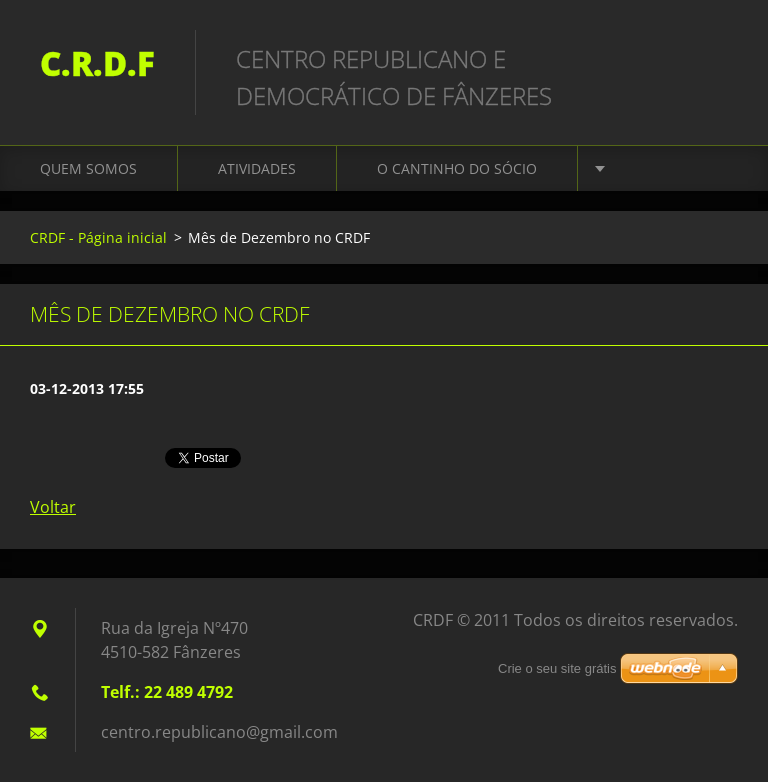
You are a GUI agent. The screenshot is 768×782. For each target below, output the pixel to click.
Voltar (53, 507)
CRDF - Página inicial (98, 237)
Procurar (716, 58)
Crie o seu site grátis (557, 668)
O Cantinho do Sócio (457, 168)
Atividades (257, 168)
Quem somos (88, 168)
